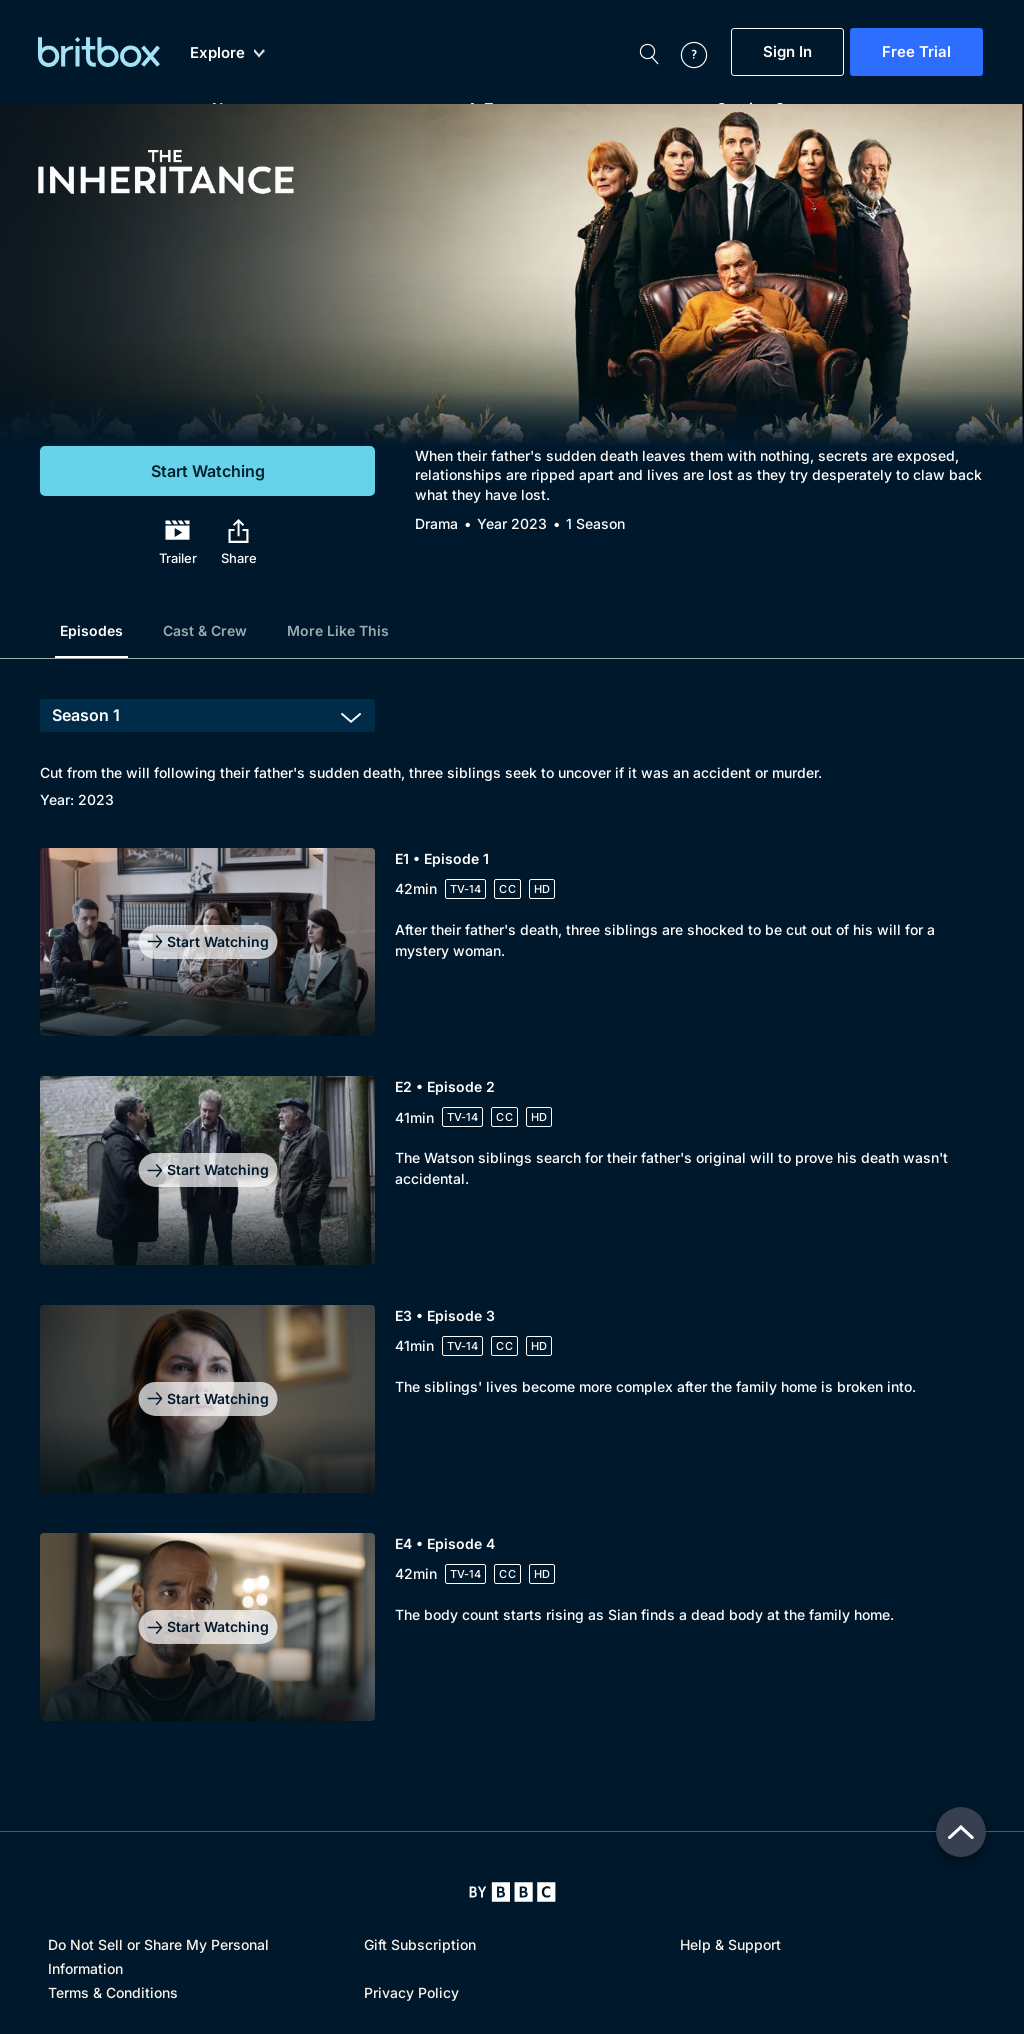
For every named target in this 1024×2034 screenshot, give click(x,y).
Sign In (787, 52)
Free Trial (916, 52)
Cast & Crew (205, 630)
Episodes (91, 630)
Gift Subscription (420, 1944)
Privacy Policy (411, 1992)
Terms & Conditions (113, 1992)
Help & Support (730, 1944)
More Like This (338, 630)
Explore (227, 53)
